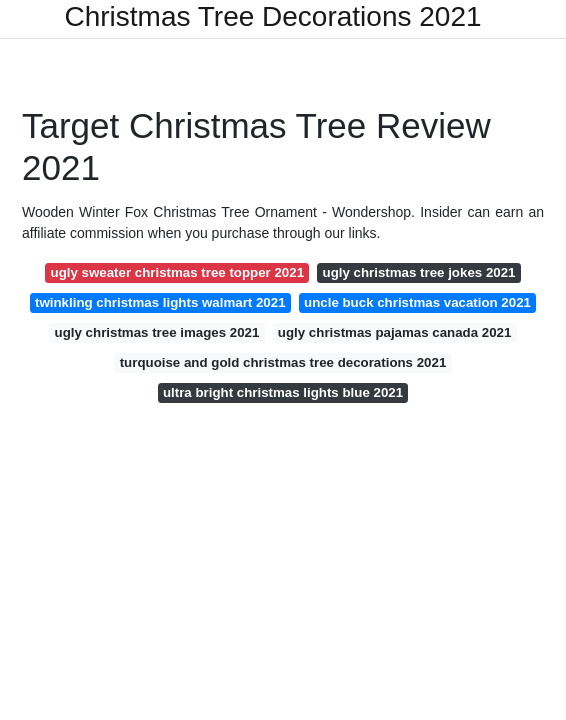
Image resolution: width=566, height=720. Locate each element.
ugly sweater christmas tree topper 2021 (178, 272)
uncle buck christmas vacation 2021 (417, 302)
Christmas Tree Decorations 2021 (272, 17)
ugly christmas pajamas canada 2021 (395, 332)
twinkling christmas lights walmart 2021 (160, 302)
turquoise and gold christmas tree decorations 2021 (283, 362)
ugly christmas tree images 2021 (157, 332)
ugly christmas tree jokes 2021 (419, 272)
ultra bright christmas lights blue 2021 (283, 392)
